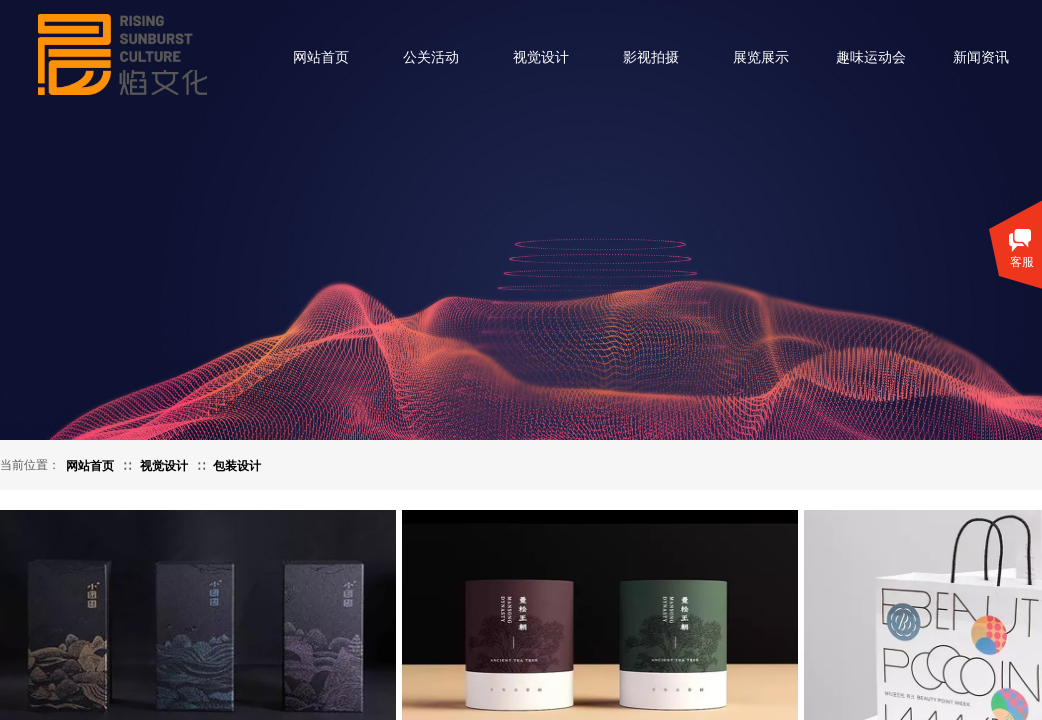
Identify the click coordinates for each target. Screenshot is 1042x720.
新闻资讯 (981, 57)
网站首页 (321, 57)
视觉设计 (541, 57)
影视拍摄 (651, 57)
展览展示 (761, 57)
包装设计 (237, 466)
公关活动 (431, 57)
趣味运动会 (871, 57)
